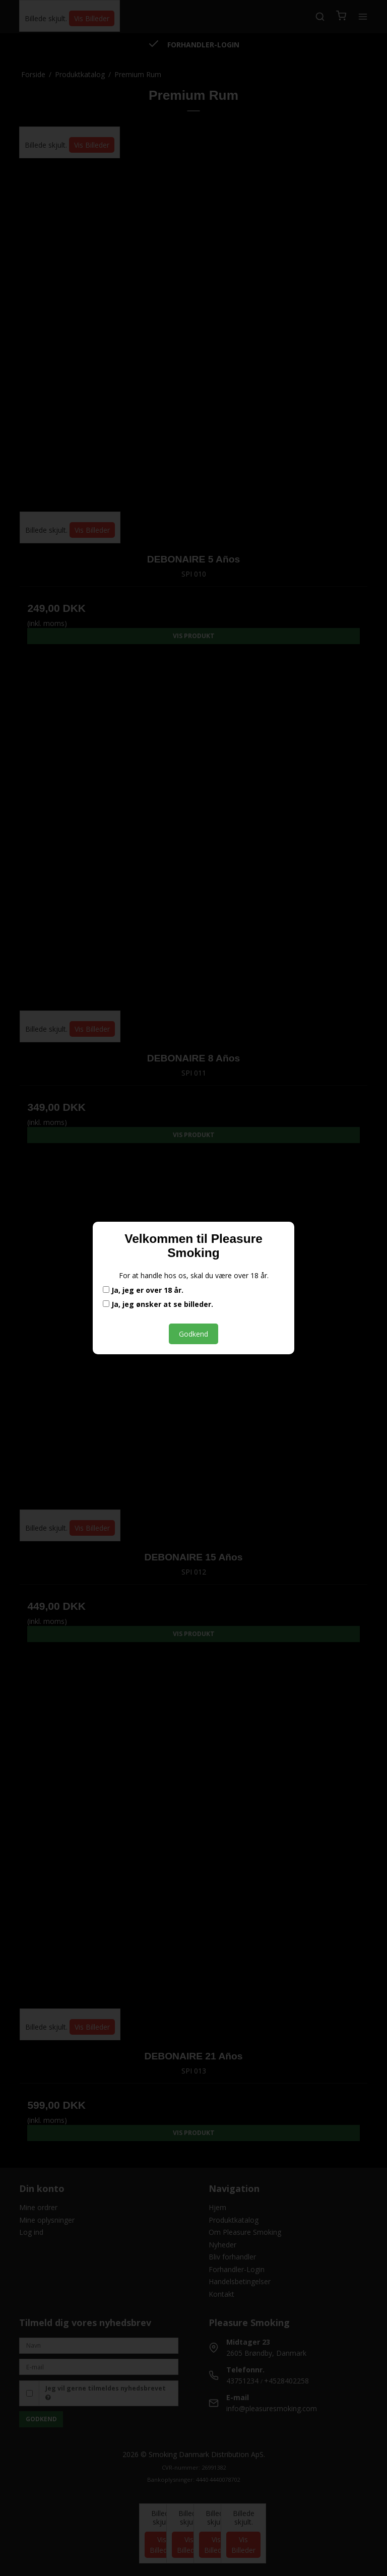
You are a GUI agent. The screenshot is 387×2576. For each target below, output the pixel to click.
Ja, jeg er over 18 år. (143, 1290)
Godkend (193, 1334)
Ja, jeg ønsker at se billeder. (158, 1304)
